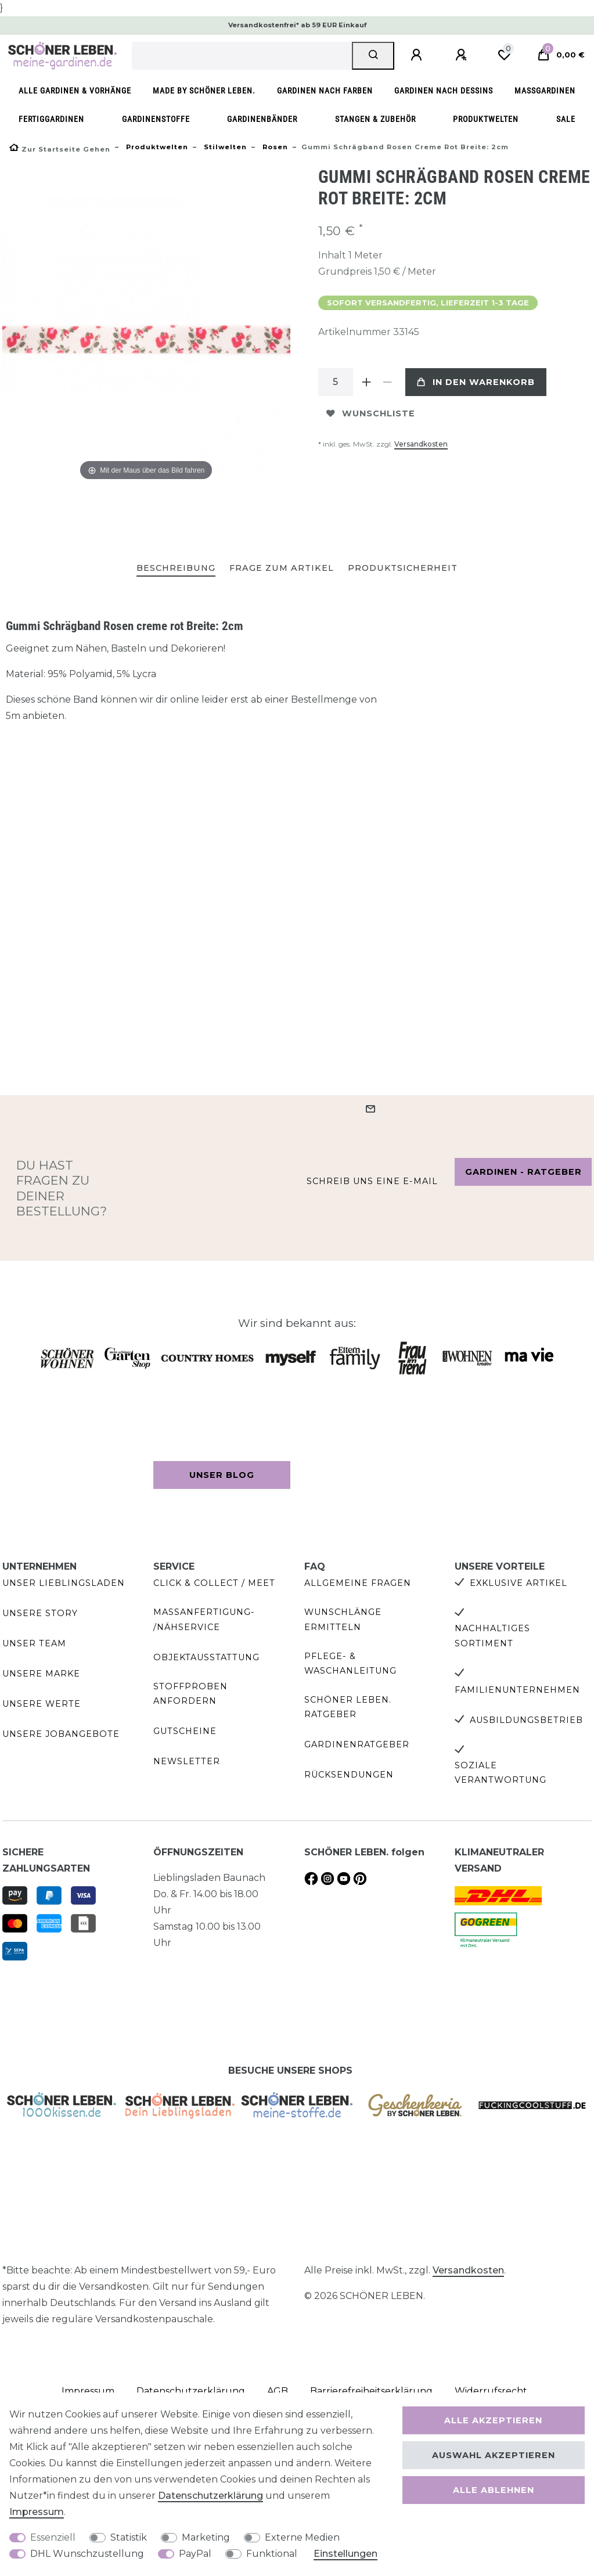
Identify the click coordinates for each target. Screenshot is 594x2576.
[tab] (175, 569)
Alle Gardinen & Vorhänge (75, 91)
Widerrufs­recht (491, 2391)
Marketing (206, 2537)
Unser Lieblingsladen (63, 1583)
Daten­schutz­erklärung (210, 2495)
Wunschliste (370, 413)
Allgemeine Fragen (357, 1583)
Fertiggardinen (51, 119)
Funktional (271, 2553)
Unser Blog (221, 1475)
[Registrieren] (462, 55)
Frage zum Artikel (281, 568)
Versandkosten (421, 444)
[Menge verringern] (387, 382)
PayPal (195, 2553)
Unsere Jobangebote (61, 1734)
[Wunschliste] (504, 55)
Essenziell (52, 2537)
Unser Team (34, 1643)
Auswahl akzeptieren (493, 2455)
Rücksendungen (349, 1774)
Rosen (274, 147)
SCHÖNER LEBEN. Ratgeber (347, 1706)
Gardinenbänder (262, 119)
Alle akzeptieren (493, 2420)
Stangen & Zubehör (375, 119)
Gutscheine (185, 1731)
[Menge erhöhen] (367, 382)
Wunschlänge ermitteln (342, 1619)
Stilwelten (224, 147)
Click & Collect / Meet (214, 1583)
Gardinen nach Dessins (443, 91)
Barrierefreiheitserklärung (371, 2391)
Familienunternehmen (517, 1690)
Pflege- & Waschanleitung (350, 1663)
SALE (565, 119)
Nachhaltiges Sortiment (492, 1635)
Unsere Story (40, 1613)
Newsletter (186, 1761)
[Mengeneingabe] (335, 382)
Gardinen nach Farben (325, 91)
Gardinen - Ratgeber (523, 1172)
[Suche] (373, 56)
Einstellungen (345, 2553)
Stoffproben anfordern (190, 1693)
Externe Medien (302, 2537)
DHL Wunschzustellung (87, 2553)
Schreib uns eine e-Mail (372, 1181)
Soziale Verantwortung (500, 1772)
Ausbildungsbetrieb (526, 1720)
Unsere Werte (41, 1704)
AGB (277, 2391)
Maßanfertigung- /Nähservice (204, 1619)
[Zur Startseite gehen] (59, 149)
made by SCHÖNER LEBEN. (204, 91)
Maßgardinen (544, 91)
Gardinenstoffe (156, 119)
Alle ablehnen (493, 2490)
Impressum (36, 2511)
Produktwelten (486, 119)
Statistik (128, 2537)
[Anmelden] (418, 55)
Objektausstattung (206, 1657)
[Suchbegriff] (242, 56)
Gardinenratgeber (356, 1744)
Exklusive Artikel (518, 1583)
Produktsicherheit (403, 568)
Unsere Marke (41, 1673)
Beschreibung (175, 568)
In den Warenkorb (476, 382)
